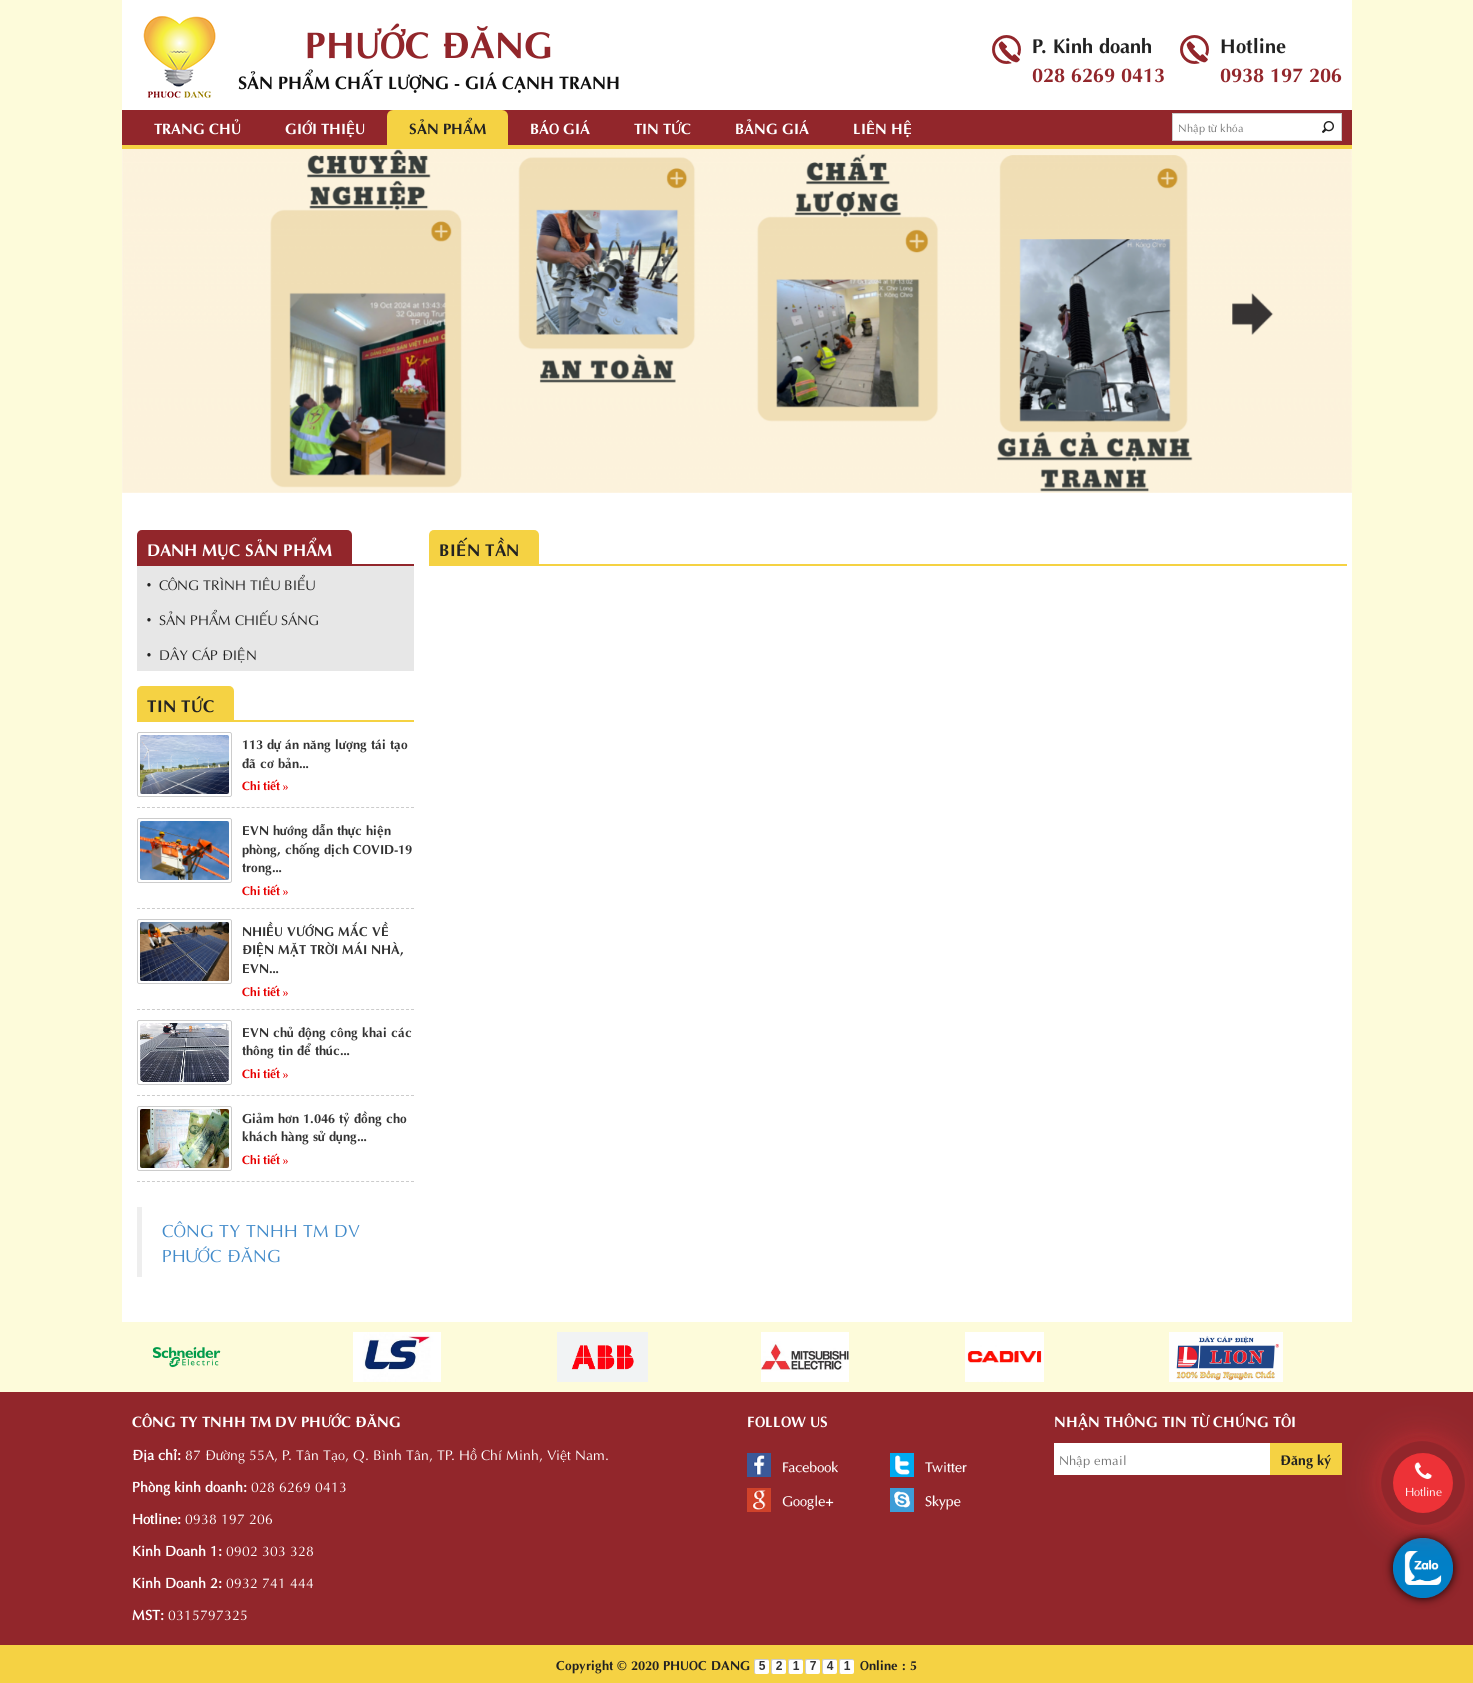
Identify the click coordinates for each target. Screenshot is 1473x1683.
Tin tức (662, 127)
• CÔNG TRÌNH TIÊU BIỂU (231, 583)
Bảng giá (772, 127)
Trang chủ (197, 127)
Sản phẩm (447, 127)
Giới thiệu (325, 127)
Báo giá (560, 127)
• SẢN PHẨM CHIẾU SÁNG (233, 618)
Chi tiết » (265, 784)
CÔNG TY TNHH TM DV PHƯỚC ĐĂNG (261, 1241)
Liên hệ (882, 127)
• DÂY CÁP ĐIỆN (202, 653)
